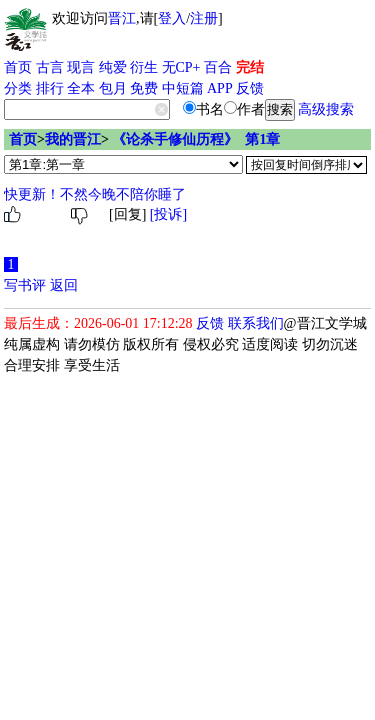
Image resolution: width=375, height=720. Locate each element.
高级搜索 (326, 109)
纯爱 (113, 67)
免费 (144, 88)
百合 (218, 67)
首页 (18, 67)
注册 (204, 18)
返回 (64, 285)
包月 (113, 88)
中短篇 (183, 88)
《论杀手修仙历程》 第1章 (196, 139)
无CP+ (181, 67)
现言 (81, 67)
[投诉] (168, 214)
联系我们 (256, 323)
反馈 (250, 88)
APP (220, 88)
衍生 (144, 67)
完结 (250, 67)
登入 (172, 18)
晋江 (122, 18)
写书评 (25, 285)
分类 (18, 88)
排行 (50, 88)
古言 (50, 67)
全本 (81, 88)
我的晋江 (73, 139)
